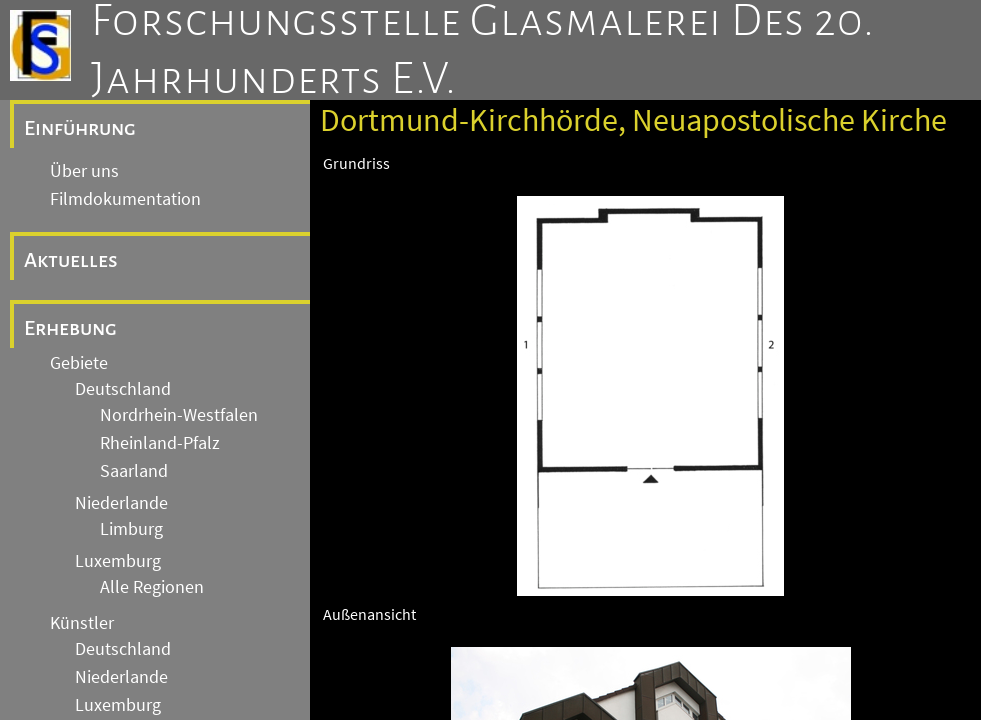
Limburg (131, 529)
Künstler (82, 623)
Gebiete (79, 363)
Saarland (134, 471)
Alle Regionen (152, 587)
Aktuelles (71, 260)
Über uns (84, 171)
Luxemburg (118, 561)
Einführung (80, 128)
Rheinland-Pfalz (160, 443)
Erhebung (70, 328)
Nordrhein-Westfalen (179, 415)
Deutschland (123, 389)
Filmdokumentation (125, 199)
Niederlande (121, 503)
